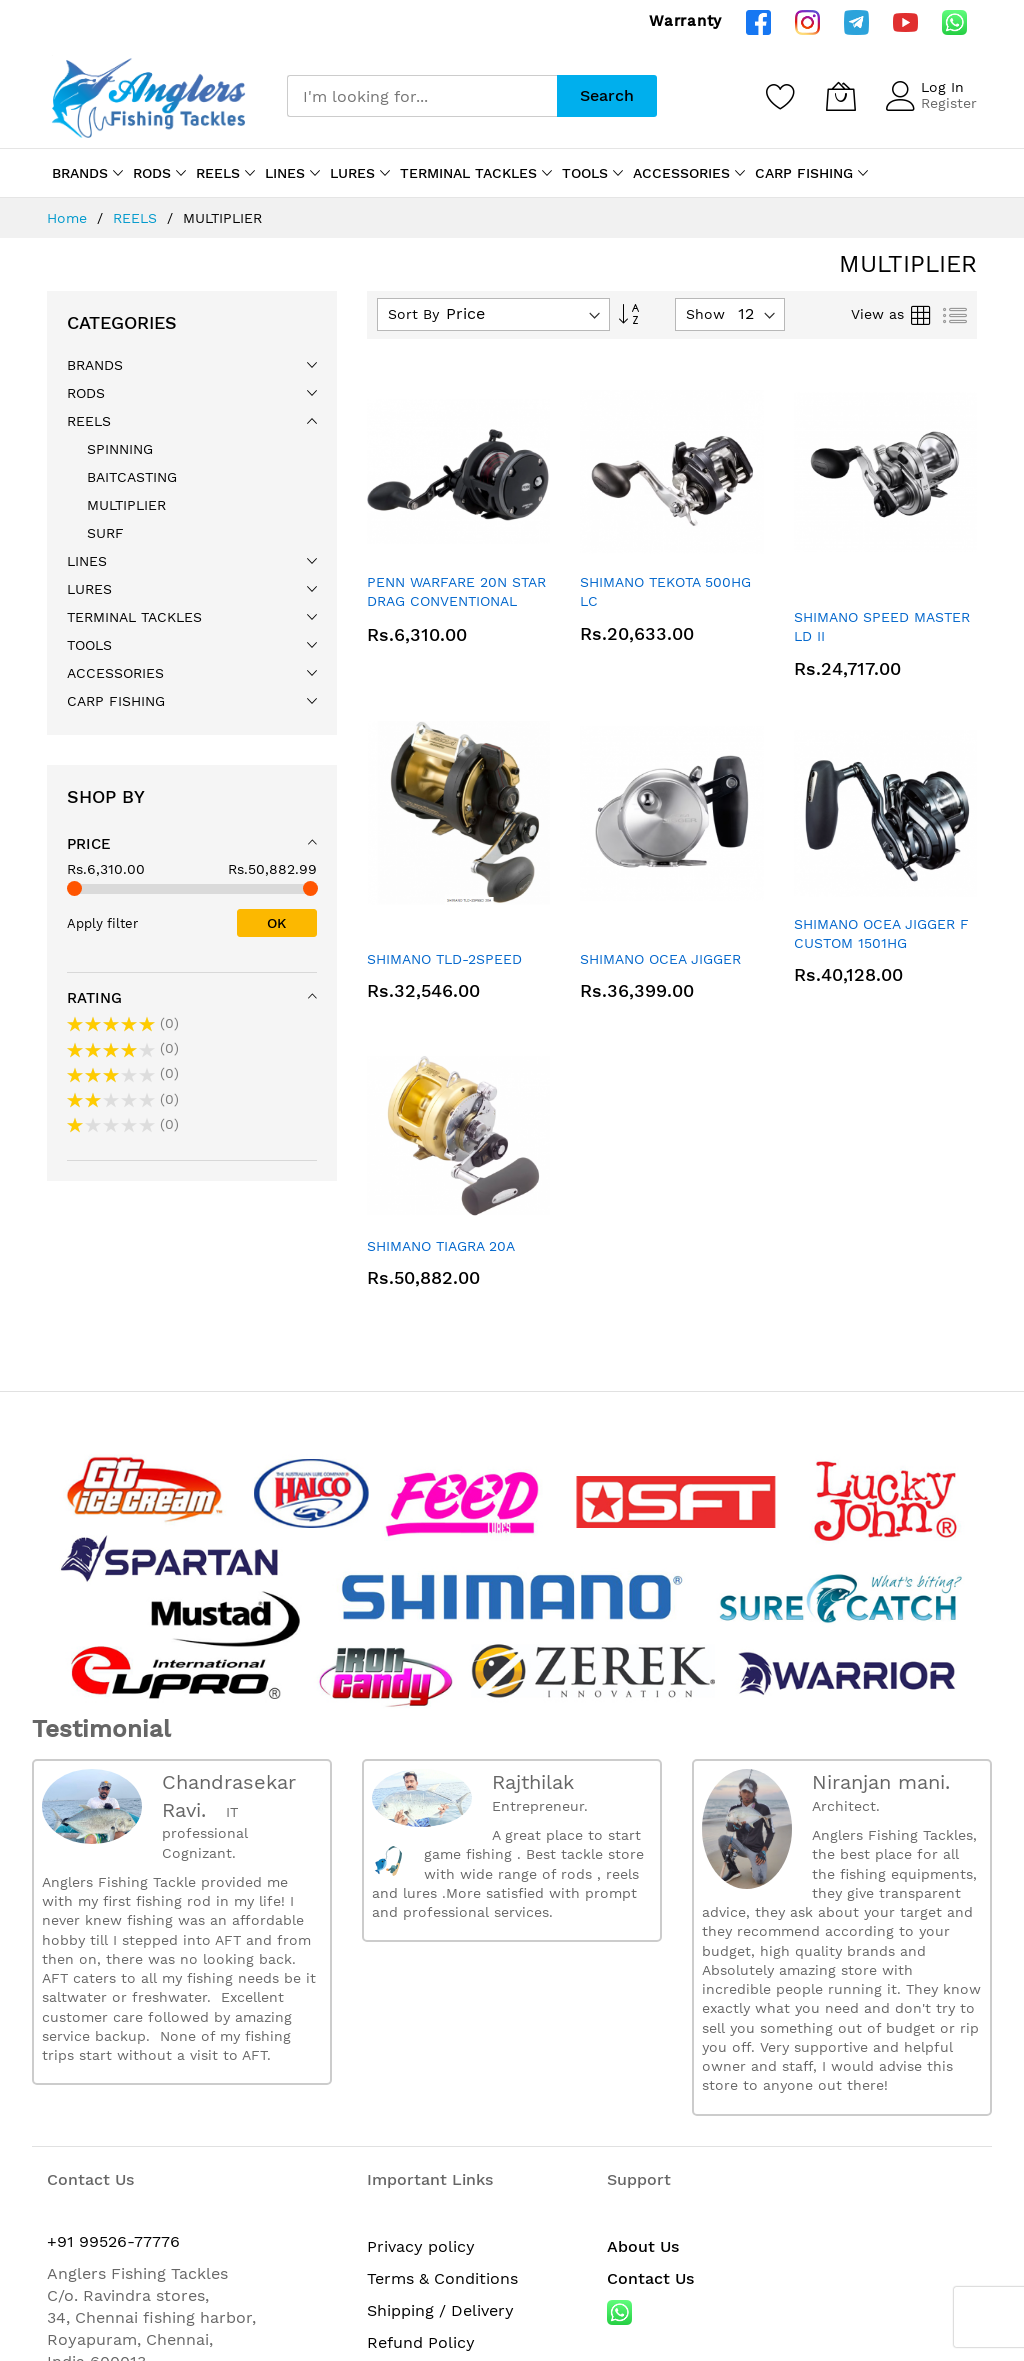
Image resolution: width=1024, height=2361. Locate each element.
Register (949, 103)
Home (69, 218)
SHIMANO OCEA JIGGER (660, 959)
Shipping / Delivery (440, 2310)
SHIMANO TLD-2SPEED (444, 959)
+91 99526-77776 (113, 2241)
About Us (643, 2246)
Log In (942, 87)
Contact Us (650, 2278)
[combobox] (422, 96)
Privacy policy (421, 2246)
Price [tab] (89, 844)
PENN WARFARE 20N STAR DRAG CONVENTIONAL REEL (456, 601)
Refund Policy (421, 2342)
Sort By (413, 314)
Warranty (685, 21)
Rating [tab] (94, 998)
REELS (137, 218)
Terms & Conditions (442, 2278)
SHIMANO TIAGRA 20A (441, 1246)
